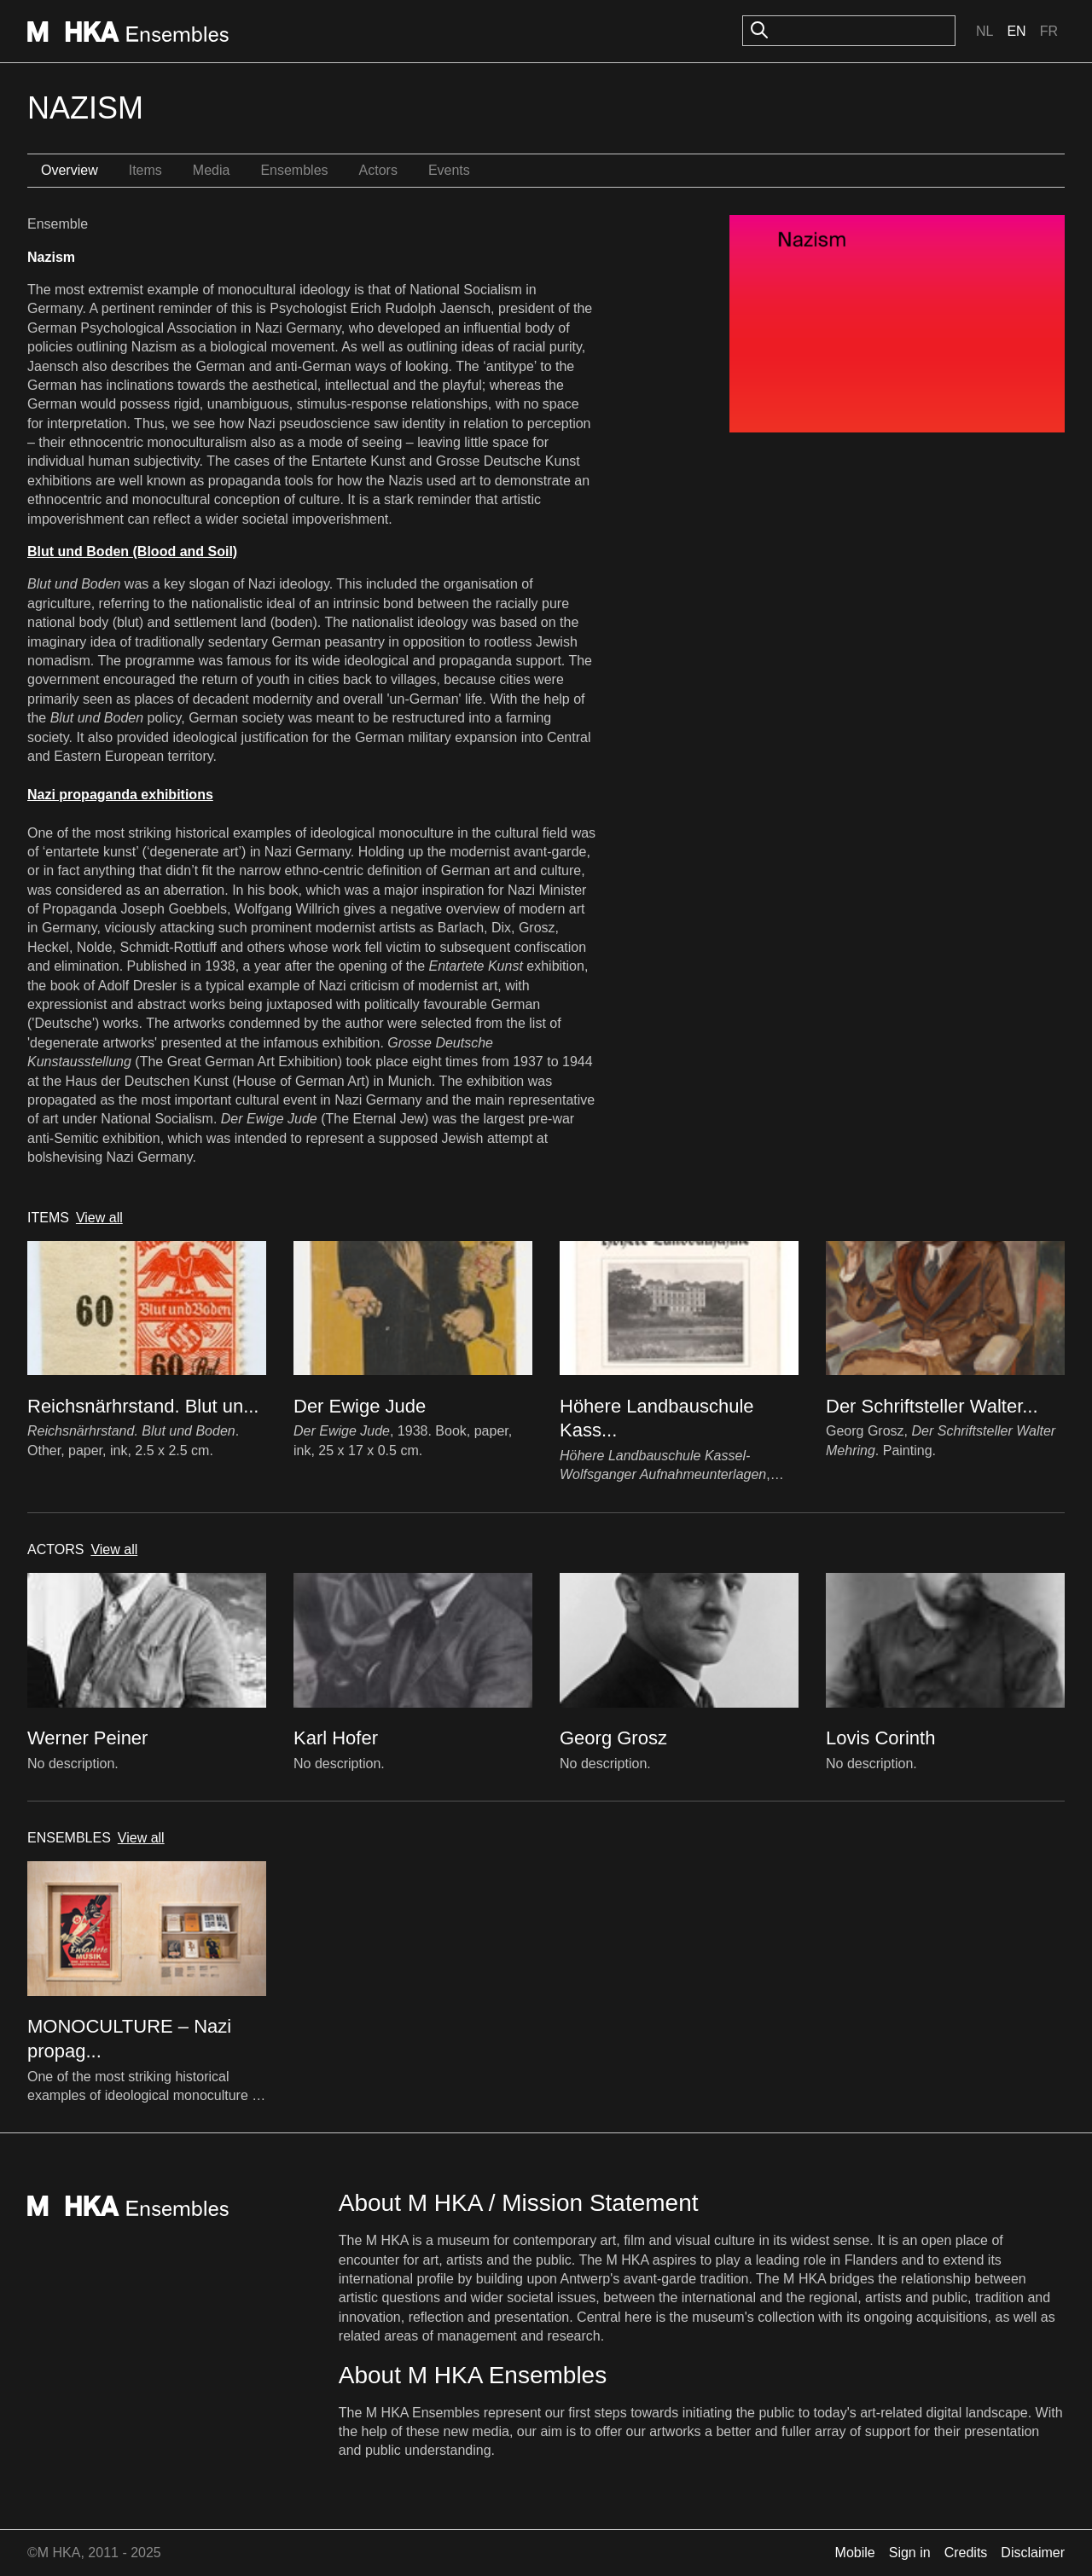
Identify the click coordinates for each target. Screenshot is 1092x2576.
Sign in (910, 2552)
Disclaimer (1033, 2552)
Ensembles (294, 170)
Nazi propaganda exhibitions (120, 794)
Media (211, 170)
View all (99, 1217)
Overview (69, 170)
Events (449, 170)
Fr (1049, 31)
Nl (984, 31)
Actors (378, 170)
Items (145, 170)
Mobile (855, 2552)
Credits (966, 2552)
